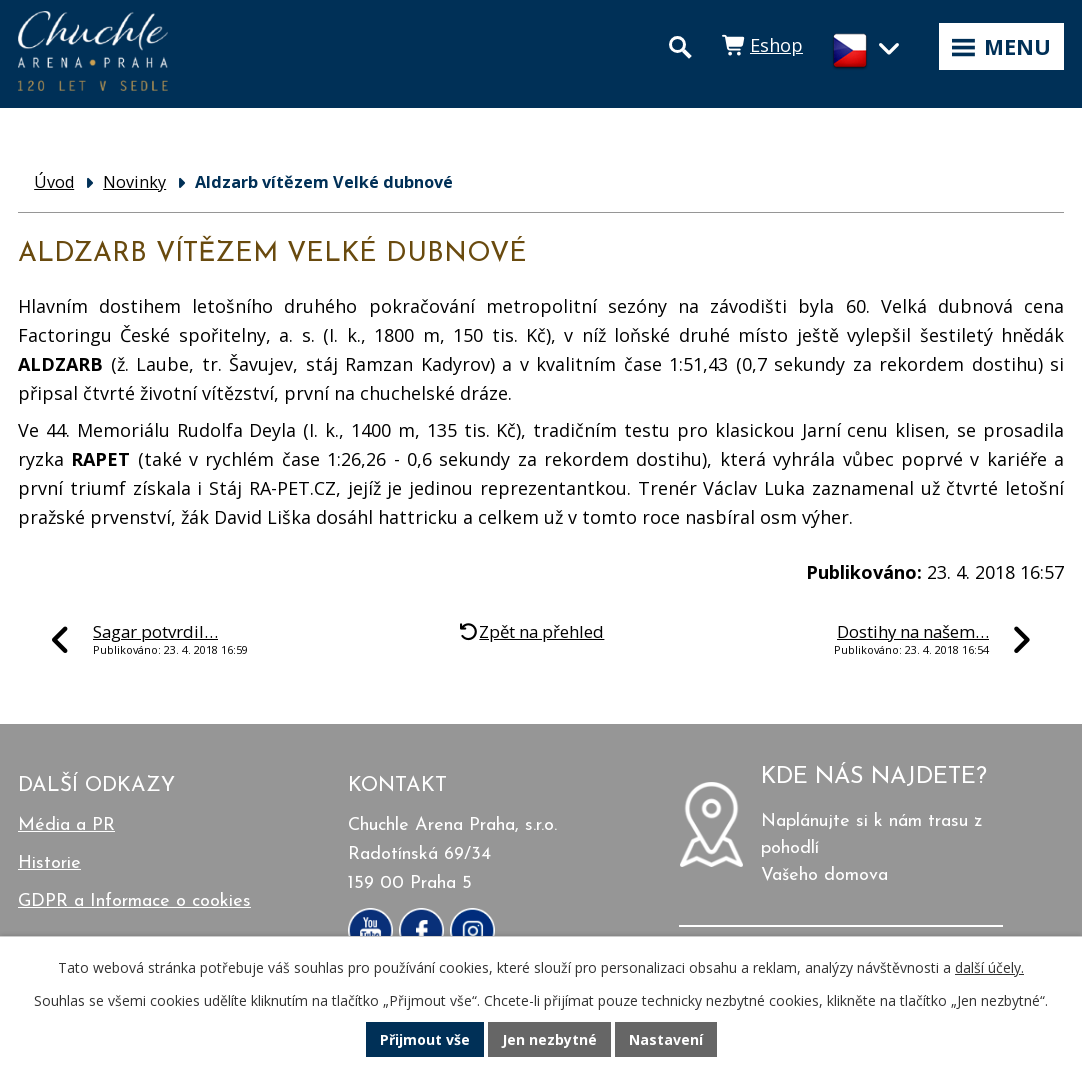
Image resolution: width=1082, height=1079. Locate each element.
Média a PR (66, 825)
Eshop (776, 45)
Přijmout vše (425, 1039)
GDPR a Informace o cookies (134, 901)
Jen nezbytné (549, 1039)
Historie (49, 863)
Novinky (134, 182)
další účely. (989, 967)
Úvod (54, 182)
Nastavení (666, 1039)
